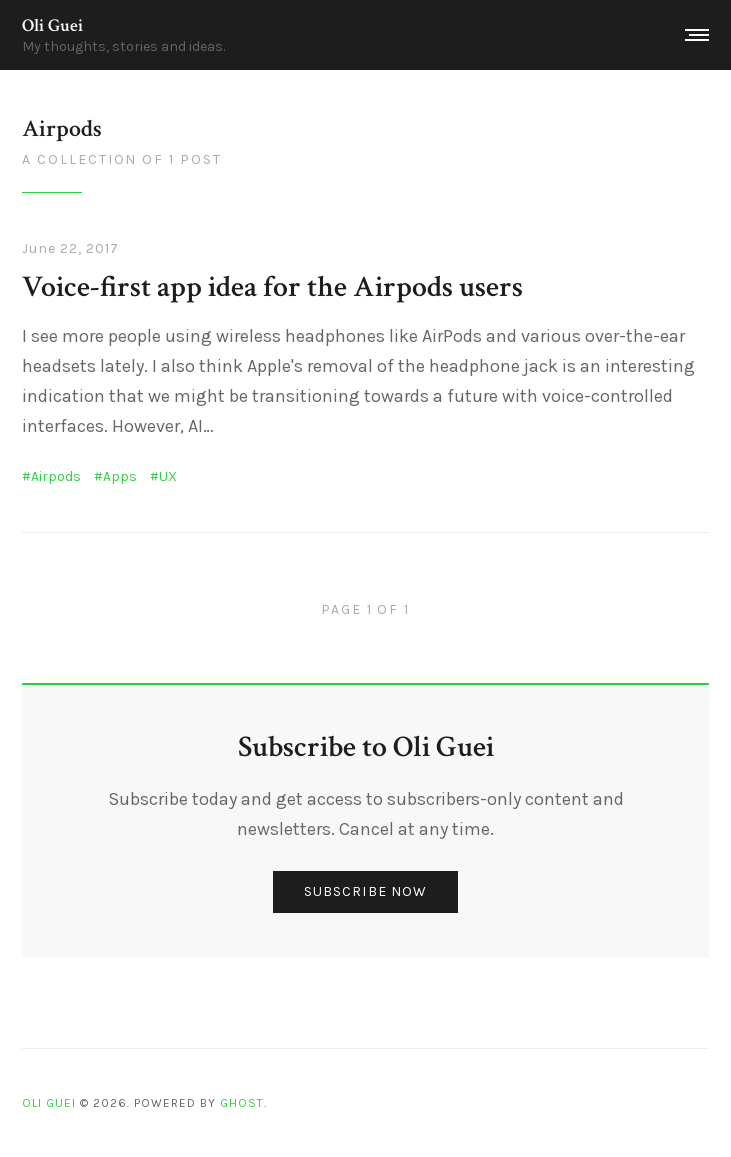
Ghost (242, 1103)
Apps (120, 476)
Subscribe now (365, 891)
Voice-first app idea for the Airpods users (272, 287)
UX (168, 476)
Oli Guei (52, 25)
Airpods (56, 476)
